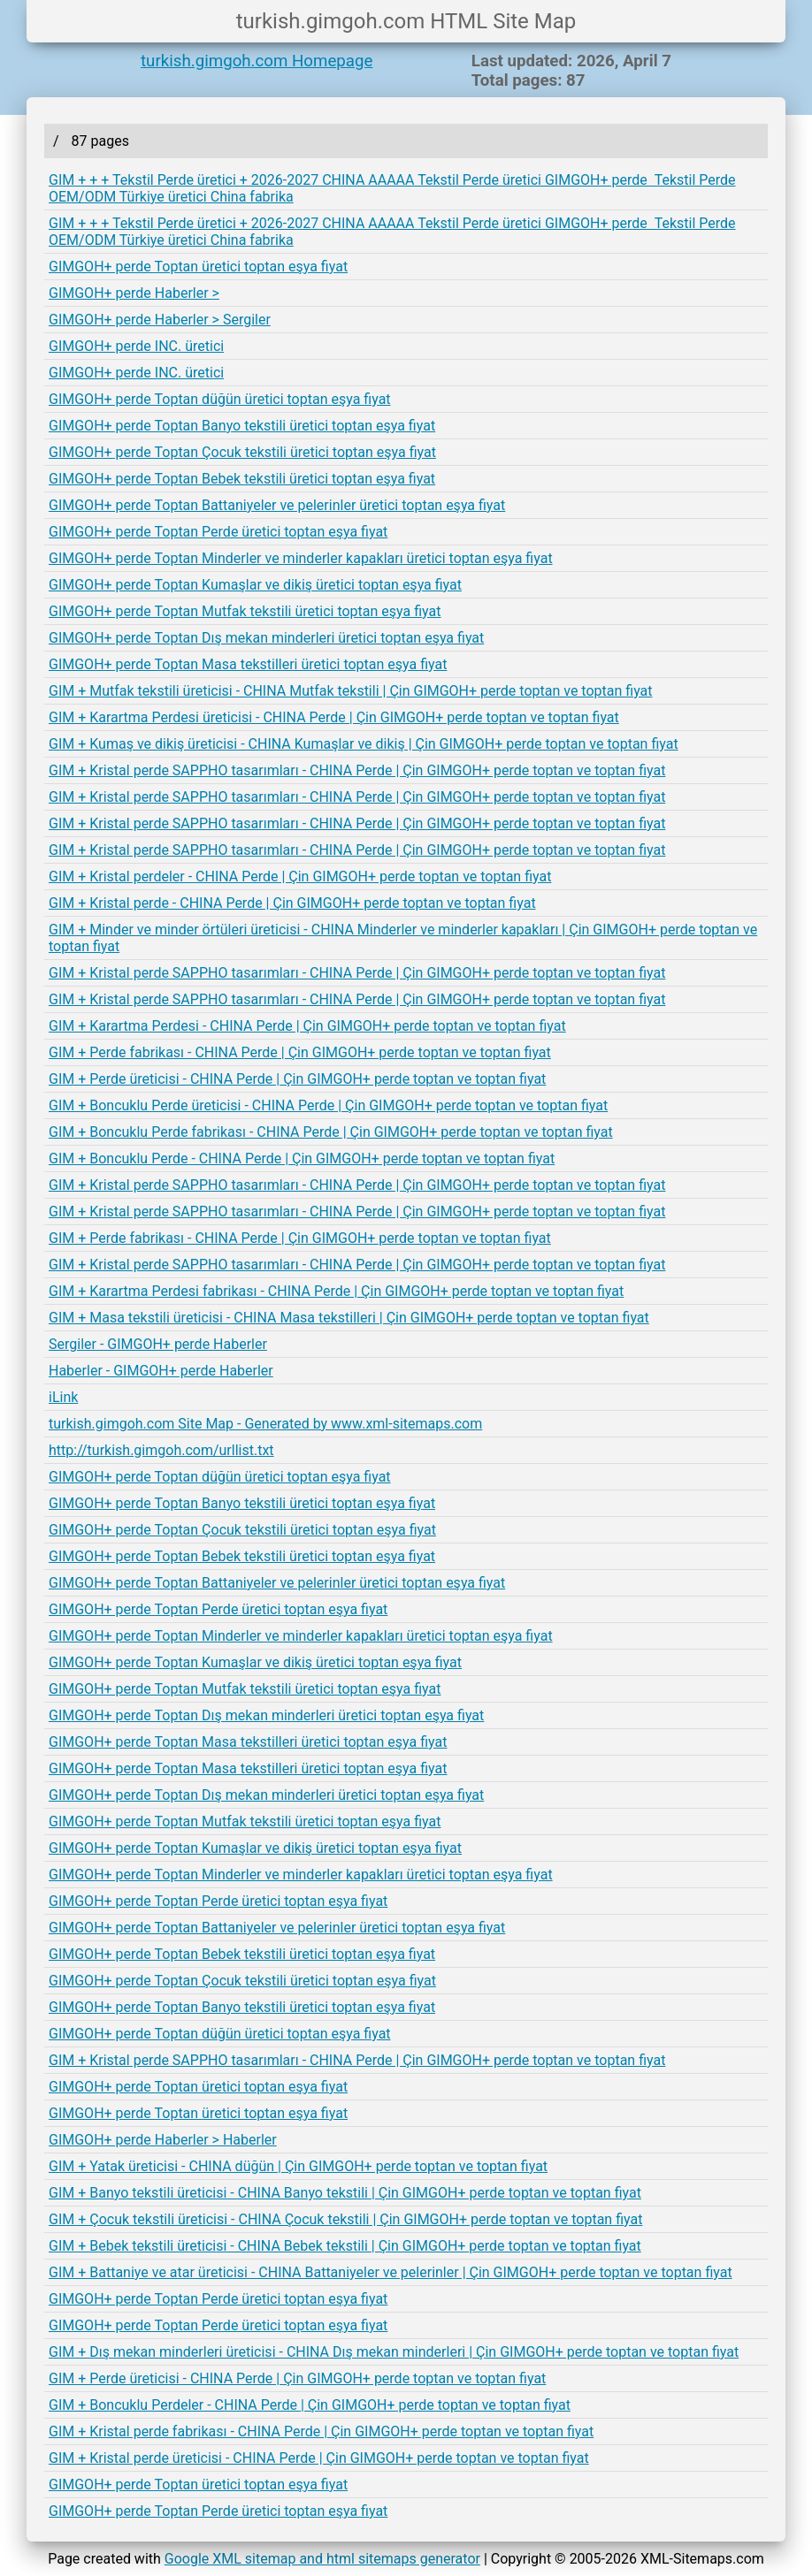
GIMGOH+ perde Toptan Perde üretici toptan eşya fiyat (218, 531)
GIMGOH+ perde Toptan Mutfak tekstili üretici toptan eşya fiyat (244, 611)
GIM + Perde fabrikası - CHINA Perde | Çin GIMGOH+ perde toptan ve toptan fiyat (300, 1052)
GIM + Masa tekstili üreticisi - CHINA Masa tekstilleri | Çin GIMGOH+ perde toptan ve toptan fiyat (349, 1317)
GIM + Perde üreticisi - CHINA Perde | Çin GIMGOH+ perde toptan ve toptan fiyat (297, 1079)
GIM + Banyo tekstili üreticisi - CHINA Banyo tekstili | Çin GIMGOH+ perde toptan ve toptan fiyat (345, 2192)
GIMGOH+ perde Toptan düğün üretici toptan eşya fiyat (220, 399)
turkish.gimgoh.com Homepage (256, 61)
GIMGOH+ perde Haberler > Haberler (163, 2139)
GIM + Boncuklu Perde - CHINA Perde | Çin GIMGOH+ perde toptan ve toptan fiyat (302, 1158)
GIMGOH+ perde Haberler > (134, 293)
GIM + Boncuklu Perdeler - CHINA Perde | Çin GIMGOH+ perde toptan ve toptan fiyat (310, 2405)
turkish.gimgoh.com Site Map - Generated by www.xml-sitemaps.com (265, 1423)
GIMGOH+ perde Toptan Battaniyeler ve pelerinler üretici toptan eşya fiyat (277, 505)
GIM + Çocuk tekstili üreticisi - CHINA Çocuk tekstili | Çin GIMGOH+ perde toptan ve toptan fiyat (345, 2219)
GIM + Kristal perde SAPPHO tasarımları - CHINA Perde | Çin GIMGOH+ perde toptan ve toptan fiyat (357, 770)
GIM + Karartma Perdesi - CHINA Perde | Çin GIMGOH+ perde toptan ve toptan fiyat (307, 1025)
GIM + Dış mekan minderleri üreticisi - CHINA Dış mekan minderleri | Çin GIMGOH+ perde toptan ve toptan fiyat (394, 2352)
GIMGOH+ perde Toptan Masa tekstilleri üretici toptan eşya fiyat (248, 664)
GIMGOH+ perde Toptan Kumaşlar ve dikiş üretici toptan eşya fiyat (255, 584)
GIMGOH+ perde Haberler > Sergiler (160, 319)
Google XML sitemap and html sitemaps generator (322, 2558)
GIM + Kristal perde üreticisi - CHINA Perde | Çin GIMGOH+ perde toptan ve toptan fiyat (319, 2458)
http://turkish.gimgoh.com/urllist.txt (161, 1450)
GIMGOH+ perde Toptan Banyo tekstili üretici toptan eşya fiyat (242, 425)
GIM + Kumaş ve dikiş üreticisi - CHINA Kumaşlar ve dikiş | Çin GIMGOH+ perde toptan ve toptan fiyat (363, 743)
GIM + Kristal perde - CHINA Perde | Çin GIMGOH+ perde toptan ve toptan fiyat (292, 903)
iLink (63, 1397)
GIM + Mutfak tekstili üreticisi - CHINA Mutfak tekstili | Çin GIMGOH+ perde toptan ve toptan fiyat (351, 690)
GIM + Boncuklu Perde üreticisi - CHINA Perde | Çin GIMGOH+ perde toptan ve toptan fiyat (328, 1105)
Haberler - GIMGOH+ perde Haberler (161, 1370)
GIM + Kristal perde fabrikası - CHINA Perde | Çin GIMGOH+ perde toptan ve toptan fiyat (321, 2431)
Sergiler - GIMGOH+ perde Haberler (158, 1344)
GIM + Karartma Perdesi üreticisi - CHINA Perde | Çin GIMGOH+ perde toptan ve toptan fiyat (334, 717)
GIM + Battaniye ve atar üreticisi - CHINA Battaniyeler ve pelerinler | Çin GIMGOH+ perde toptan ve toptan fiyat (390, 2272)
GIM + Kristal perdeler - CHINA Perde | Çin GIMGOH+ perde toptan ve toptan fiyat (300, 876)
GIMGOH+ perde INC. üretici (136, 346)
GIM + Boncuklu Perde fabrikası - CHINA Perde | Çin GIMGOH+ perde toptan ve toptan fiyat (331, 1132)
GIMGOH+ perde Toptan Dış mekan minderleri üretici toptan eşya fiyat (266, 637)
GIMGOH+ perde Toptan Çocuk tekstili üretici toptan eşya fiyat (242, 452)
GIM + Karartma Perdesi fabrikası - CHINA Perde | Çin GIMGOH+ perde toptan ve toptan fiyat (336, 1291)
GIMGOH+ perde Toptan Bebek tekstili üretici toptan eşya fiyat (242, 478)
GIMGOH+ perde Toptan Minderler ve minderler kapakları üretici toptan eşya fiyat (301, 558)
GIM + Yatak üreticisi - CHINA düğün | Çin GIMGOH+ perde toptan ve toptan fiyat (298, 2166)
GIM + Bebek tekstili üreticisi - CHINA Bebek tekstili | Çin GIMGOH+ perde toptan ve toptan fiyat (345, 2245)
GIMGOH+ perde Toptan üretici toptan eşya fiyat (198, 266)
